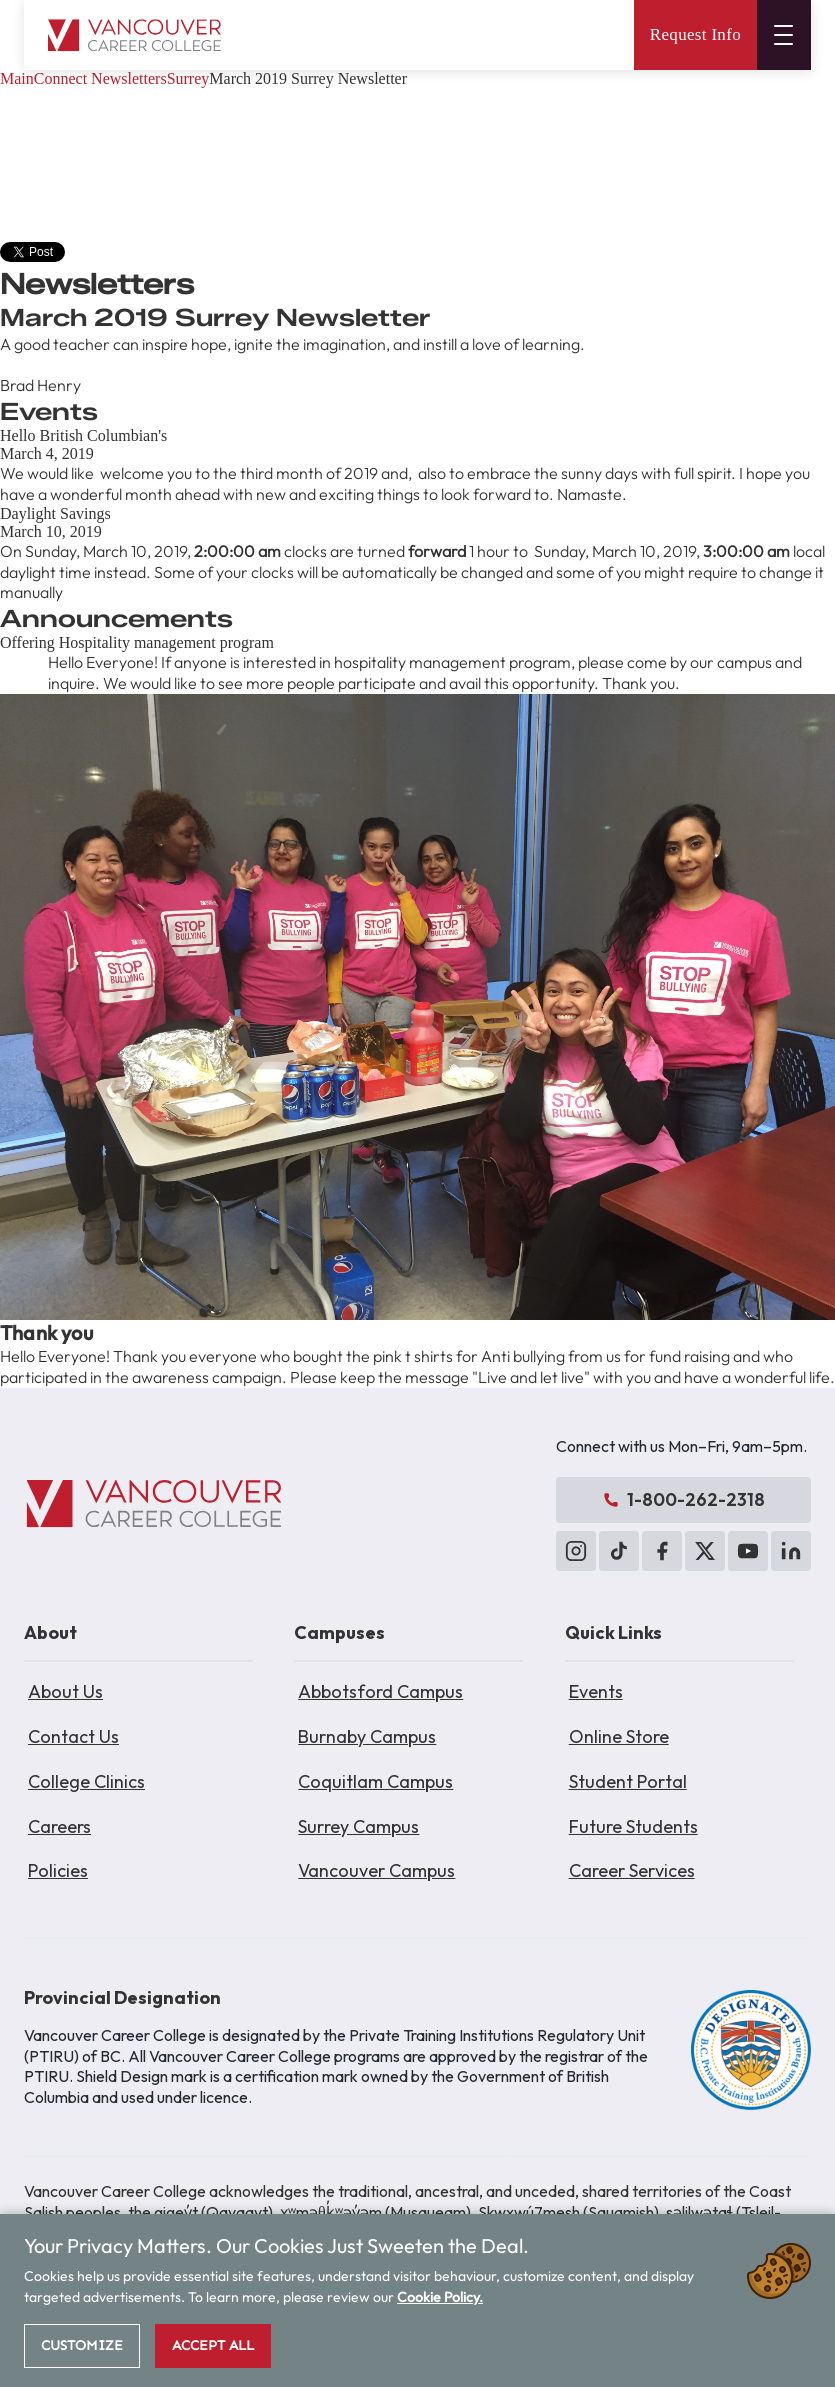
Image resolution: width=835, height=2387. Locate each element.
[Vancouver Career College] (154, 1504)
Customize (82, 2345)
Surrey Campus (358, 1826)
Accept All (213, 2345)
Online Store (619, 1736)
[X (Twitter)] (705, 1551)
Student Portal (628, 1781)
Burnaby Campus (367, 1736)
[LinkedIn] (791, 1551)
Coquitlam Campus (375, 1781)
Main (17, 78)
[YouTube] (748, 1551)
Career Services (632, 1870)
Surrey (188, 78)
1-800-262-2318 (684, 1499)
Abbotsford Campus (380, 1691)
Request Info (695, 34)
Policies (58, 1870)
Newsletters (129, 78)
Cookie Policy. (440, 2297)
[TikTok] (619, 1551)
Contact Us (73, 1736)
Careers (59, 1826)
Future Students (633, 1826)
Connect (60, 78)
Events (596, 1691)
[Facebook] (662, 1551)
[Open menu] (784, 35)
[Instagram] (576, 1551)
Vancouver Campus (376, 1870)
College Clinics (86, 1781)
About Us (65, 1691)
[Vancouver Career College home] (134, 35)
